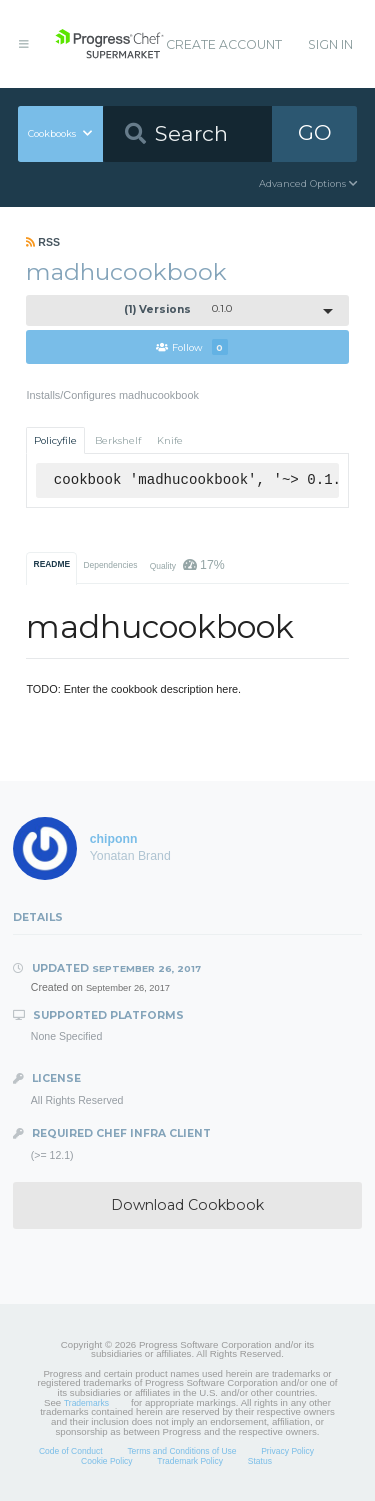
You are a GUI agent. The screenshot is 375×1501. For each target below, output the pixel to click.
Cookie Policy (107, 1461)
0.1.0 (178, 309)
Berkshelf (118, 440)
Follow (192, 347)
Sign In (330, 44)
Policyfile (55, 440)
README (52, 564)
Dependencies (110, 565)
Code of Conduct (71, 1451)
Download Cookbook (187, 1205)
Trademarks (86, 1403)
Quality (187, 565)
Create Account (224, 44)
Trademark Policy (190, 1461)
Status (260, 1461)
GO (315, 132)
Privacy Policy (287, 1451)
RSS (43, 242)
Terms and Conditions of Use (181, 1451)
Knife (170, 440)
